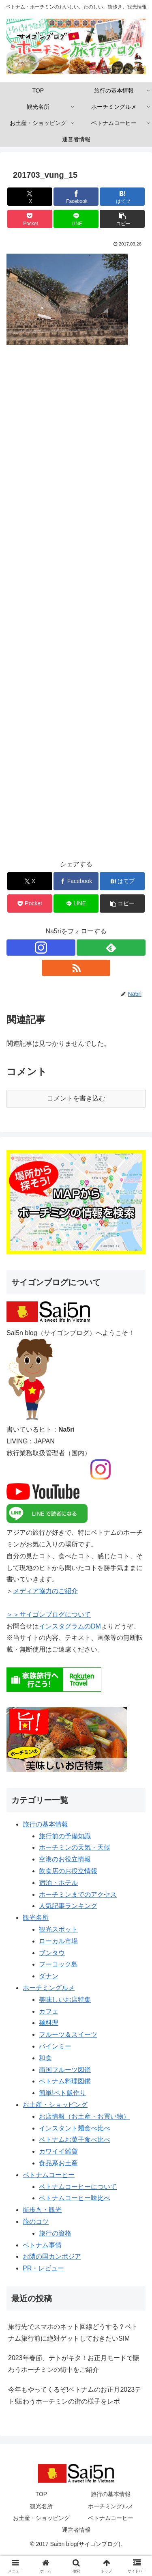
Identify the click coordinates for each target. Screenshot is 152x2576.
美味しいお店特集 (65, 1999)
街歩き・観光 (42, 2209)
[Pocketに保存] (29, 219)
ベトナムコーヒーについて (78, 2186)
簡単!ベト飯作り (62, 2092)
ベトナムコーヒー (49, 2174)
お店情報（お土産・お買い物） (84, 2116)
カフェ (48, 2011)
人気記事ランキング (68, 1905)
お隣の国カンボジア (52, 2256)
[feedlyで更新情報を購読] (111, 947)
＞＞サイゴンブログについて (48, 1614)
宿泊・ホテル (58, 1882)
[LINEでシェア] (76, 219)
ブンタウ (52, 1952)
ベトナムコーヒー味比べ (74, 2198)
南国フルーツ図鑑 (65, 2069)
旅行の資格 (55, 2233)
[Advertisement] (76, 607)
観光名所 (36, 1917)
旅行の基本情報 (45, 1824)
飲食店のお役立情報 (68, 1870)
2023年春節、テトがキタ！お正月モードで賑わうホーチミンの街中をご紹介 (73, 2363)
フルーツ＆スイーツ (68, 2034)
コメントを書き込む (76, 1098)
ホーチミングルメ (49, 1987)
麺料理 (48, 2022)
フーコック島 (58, 1964)
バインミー (55, 2046)
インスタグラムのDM (70, 1626)
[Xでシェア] (29, 196)
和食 (45, 2058)
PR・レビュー (43, 2268)
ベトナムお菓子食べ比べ (74, 2139)
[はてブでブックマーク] (122, 196)
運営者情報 (76, 2529)
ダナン (48, 1976)
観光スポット (58, 1929)
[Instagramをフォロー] (40, 947)
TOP (41, 2494)
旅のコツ (36, 2221)
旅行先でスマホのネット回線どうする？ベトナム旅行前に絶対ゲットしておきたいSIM (73, 2332)
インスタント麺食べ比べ (74, 2128)
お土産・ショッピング (55, 2104)
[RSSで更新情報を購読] (76, 968)
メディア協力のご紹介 (45, 1590)
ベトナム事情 (42, 2245)
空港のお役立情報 (65, 1859)
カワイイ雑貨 (58, 2151)
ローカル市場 (58, 1941)
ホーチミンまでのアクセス (78, 1894)
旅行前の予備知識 (65, 1836)
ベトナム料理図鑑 (65, 2081)
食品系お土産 (58, 2163)
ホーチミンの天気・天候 (74, 1847)
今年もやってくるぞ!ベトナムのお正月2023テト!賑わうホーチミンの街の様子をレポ (74, 2395)
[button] (122, 219)
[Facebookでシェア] (76, 196)
